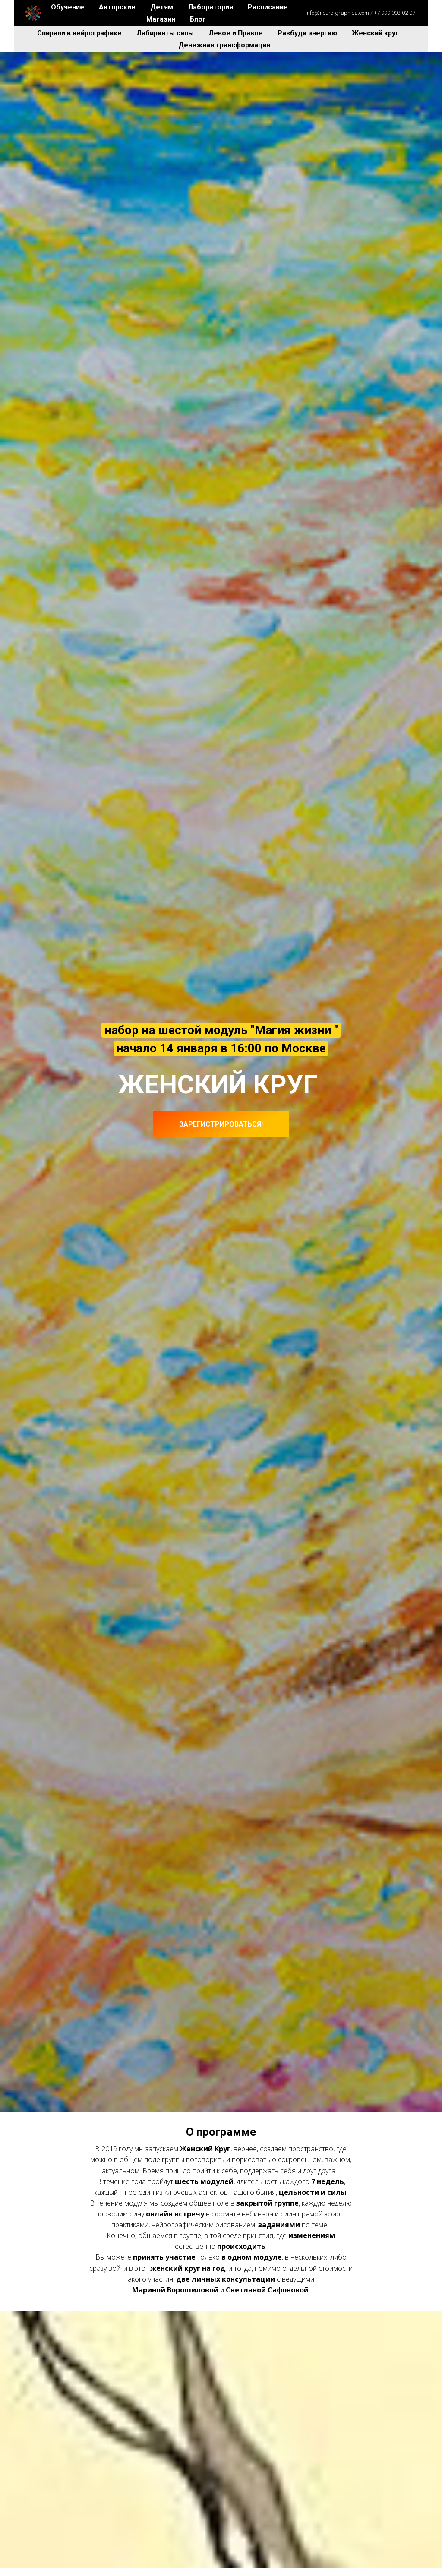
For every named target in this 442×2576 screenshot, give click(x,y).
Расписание (268, 7)
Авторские (118, 7)
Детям (162, 7)
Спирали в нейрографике (80, 33)
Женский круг (375, 33)
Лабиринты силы (166, 33)
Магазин (161, 19)
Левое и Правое (236, 33)
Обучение (68, 7)
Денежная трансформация (224, 45)
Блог (198, 19)
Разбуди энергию (308, 33)
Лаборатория (211, 7)
